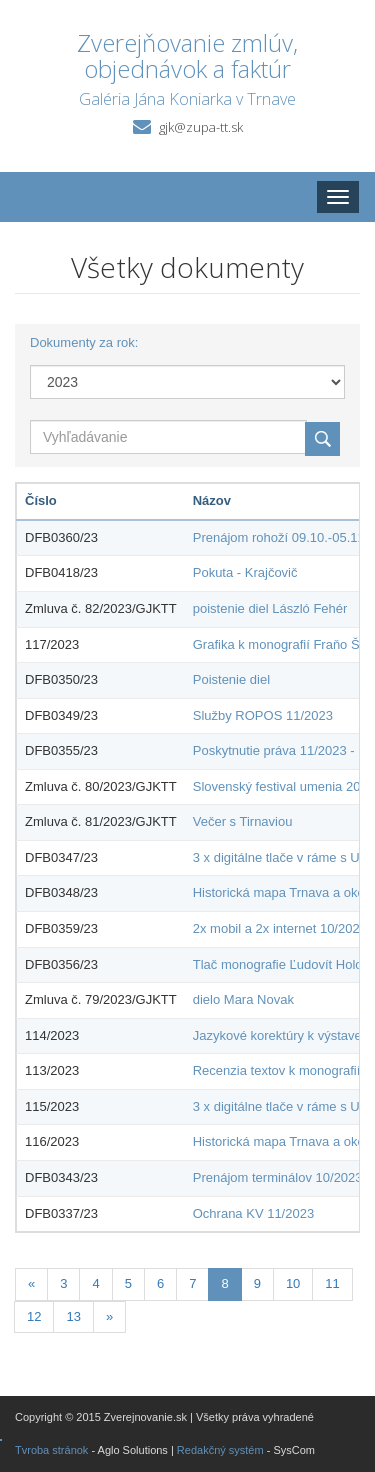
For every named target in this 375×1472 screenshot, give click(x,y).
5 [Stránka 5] (128, 1283)
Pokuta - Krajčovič (245, 572)
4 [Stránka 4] (95, 1283)
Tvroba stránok (51, 1450)
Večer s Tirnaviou (243, 821)
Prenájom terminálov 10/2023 (278, 1177)
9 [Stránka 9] (257, 1283)
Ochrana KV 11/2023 (253, 1213)
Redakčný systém (220, 1450)
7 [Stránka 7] (192, 1283)
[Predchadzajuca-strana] (31, 1284)
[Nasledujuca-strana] (109, 1317)
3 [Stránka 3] (63, 1283)
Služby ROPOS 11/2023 (263, 715)
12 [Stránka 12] (34, 1316)
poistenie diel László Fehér (270, 608)
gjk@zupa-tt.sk (201, 127)
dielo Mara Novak (243, 999)
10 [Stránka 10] (293, 1283)
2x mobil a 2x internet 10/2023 (280, 928)
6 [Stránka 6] (160, 1283)
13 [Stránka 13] (73, 1316)
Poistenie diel (231, 679)
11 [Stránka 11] (332, 1283)
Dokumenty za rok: (84, 342)
